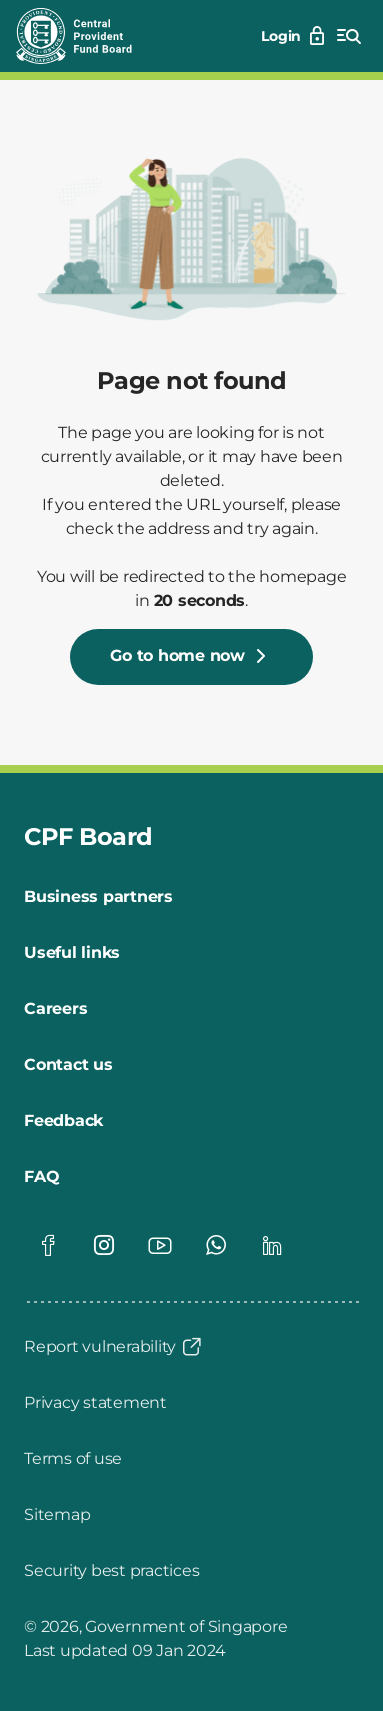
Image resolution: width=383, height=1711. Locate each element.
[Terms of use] (73, 1459)
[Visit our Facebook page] (48, 1245)
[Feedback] (63, 1121)
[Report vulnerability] (114, 1347)
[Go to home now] (191, 657)
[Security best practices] (111, 1571)
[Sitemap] (57, 1515)
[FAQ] (41, 1177)
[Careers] (55, 1009)
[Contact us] (68, 1065)
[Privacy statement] (95, 1403)
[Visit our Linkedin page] (272, 1245)
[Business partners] (98, 897)
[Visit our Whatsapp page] (216, 1245)
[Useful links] (72, 953)
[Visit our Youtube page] (160, 1245)
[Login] (295, 36)
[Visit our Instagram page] (104, 1245)
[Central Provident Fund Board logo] (86, 36)
